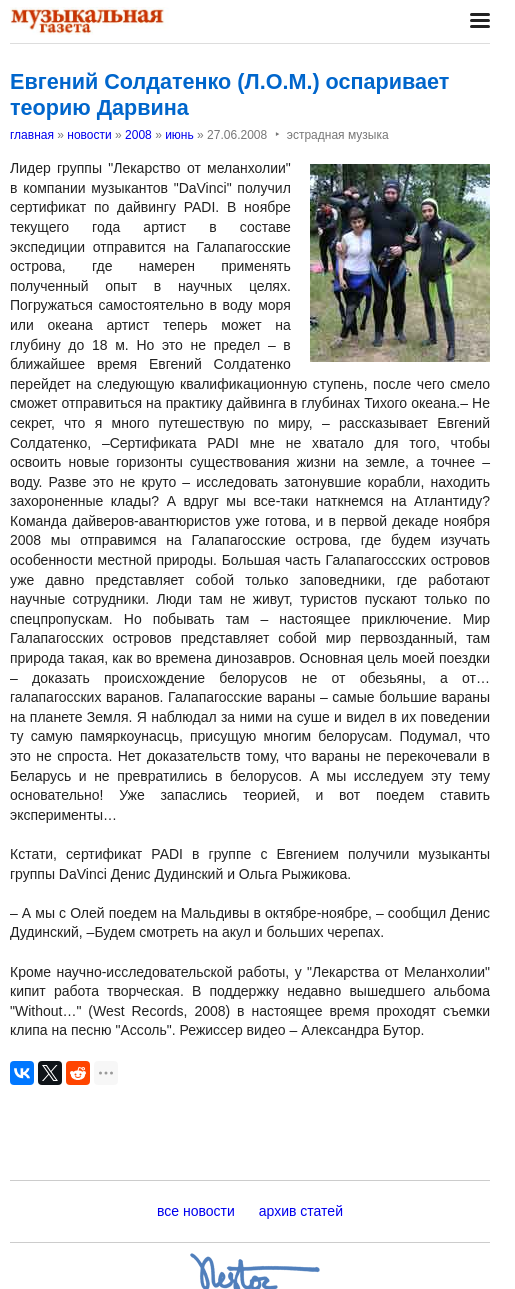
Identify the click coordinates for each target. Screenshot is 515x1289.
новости (89, 135)
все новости (196, 1211)
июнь (179, 135)
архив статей (301, 1211)
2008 (138, 135)
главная (32, 135)
